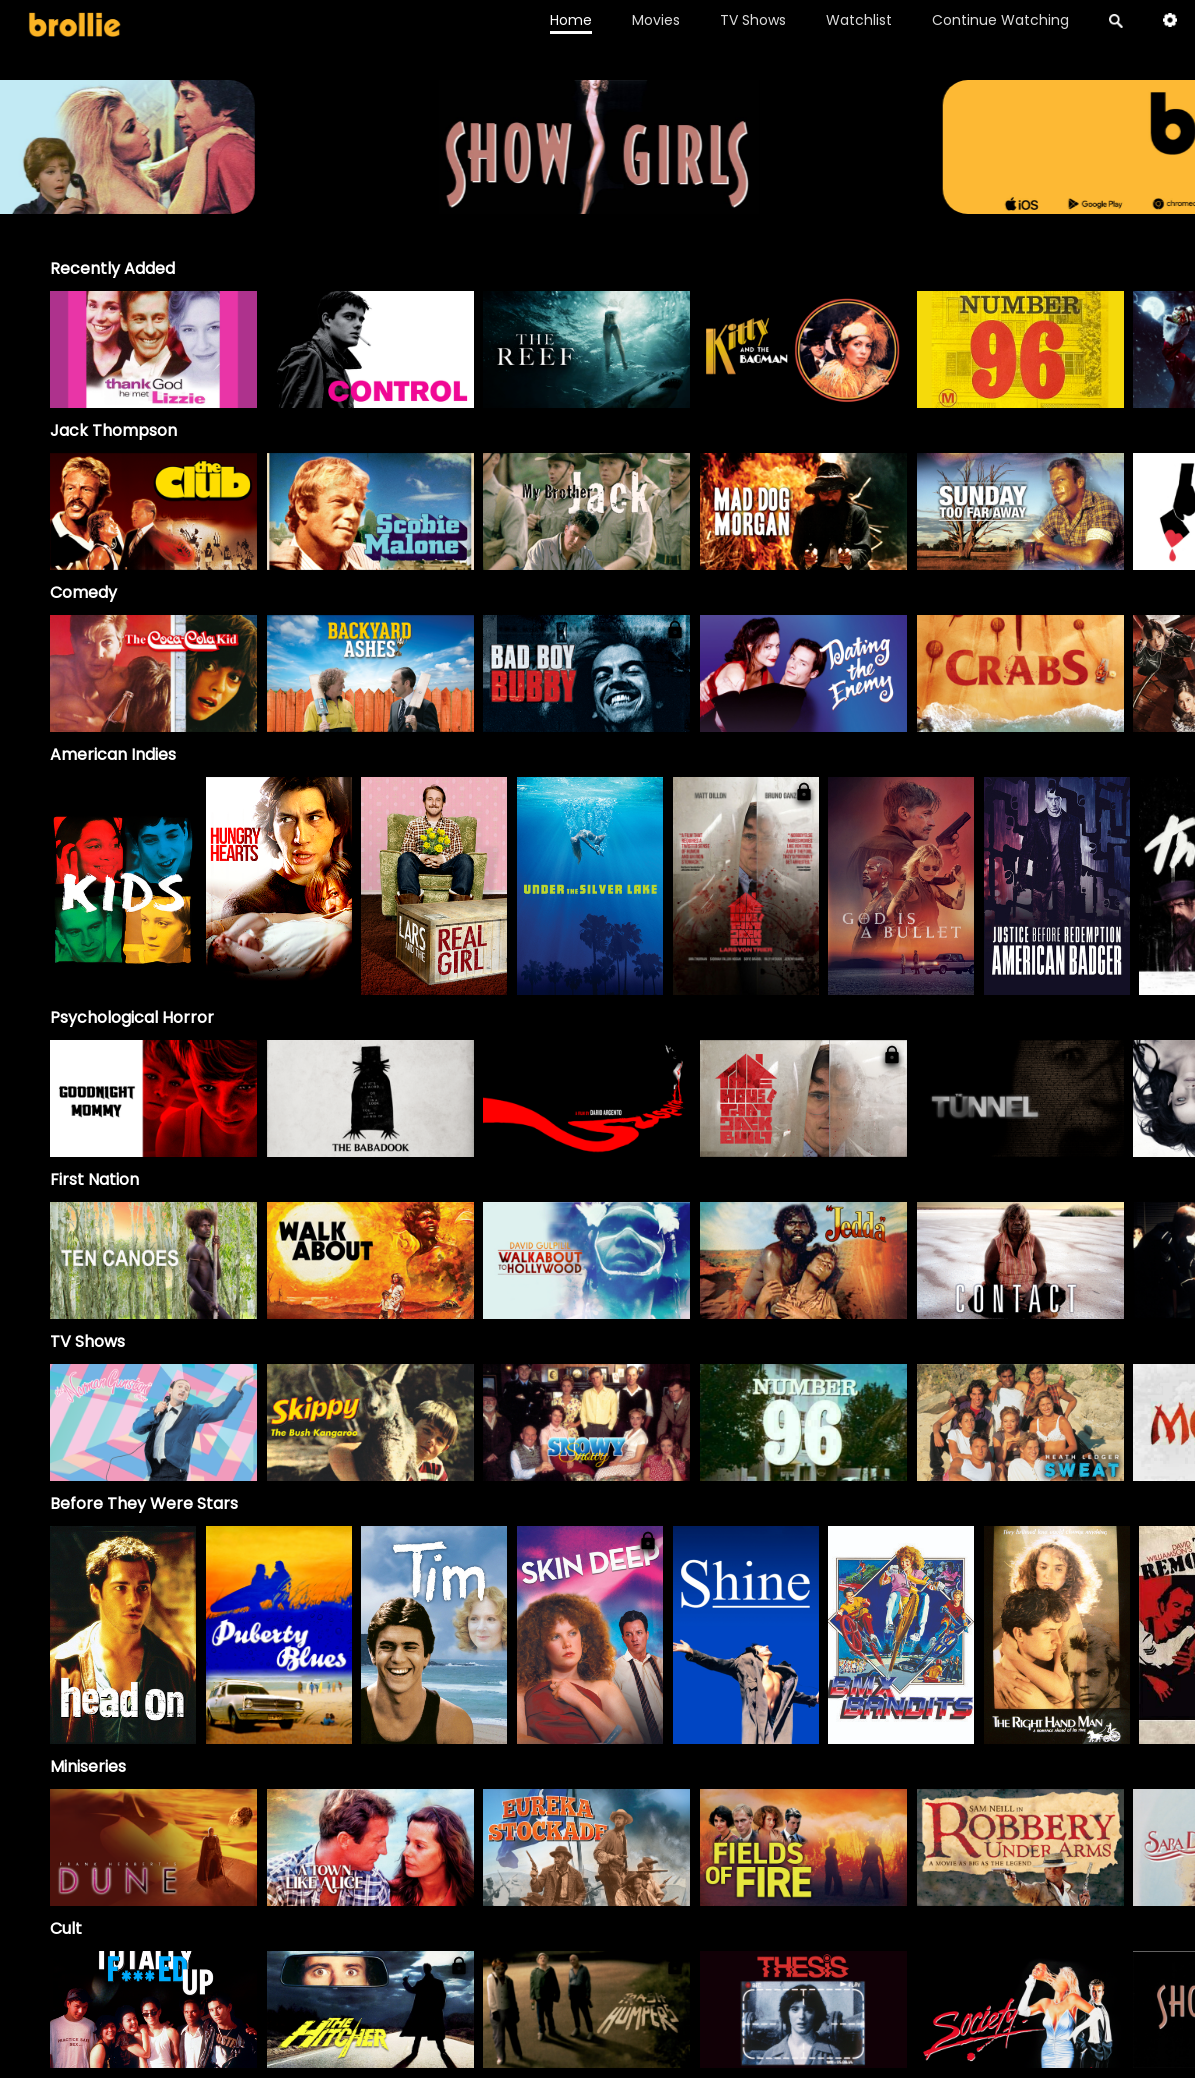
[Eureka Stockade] (586, 1847)
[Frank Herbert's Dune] (153, 1847)
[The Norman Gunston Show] (153, 1422)
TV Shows (753, 20)
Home (571, 20)
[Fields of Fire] (803, 1847)
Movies (656, 20)
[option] (153, 349)
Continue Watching (1000, 20)
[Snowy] (586, 1422)
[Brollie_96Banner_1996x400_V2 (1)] (597, 204)
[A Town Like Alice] (370, 1847)
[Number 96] (803, 1422)
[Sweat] (1020, 1422)
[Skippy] (370, 1422)
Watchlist (859, 20)
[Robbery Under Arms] (1020, 1847)
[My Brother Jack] (586, 511)
